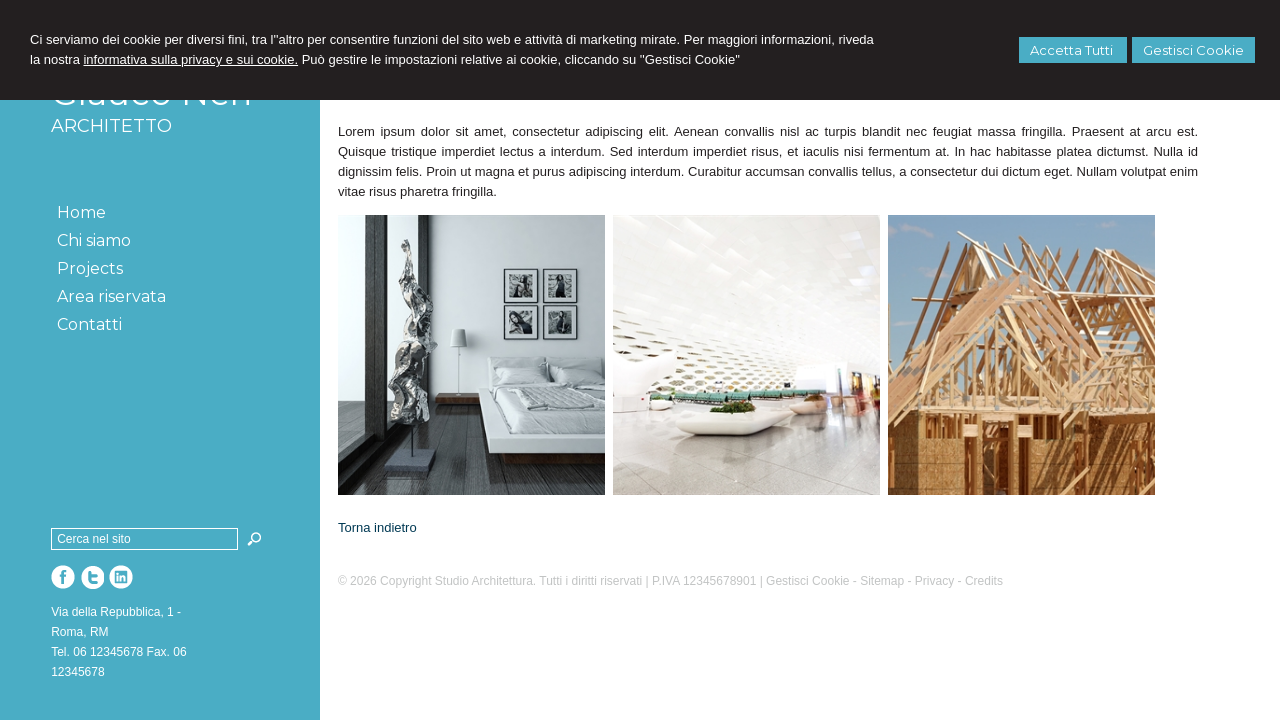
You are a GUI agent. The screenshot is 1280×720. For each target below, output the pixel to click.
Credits (984, 581)
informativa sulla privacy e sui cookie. (190, 59)
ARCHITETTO (111, 126)
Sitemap (882, 581)
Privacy (934, 581)
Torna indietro (377, 527)
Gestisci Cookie (1193, 50)
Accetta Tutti (1073, 50)
